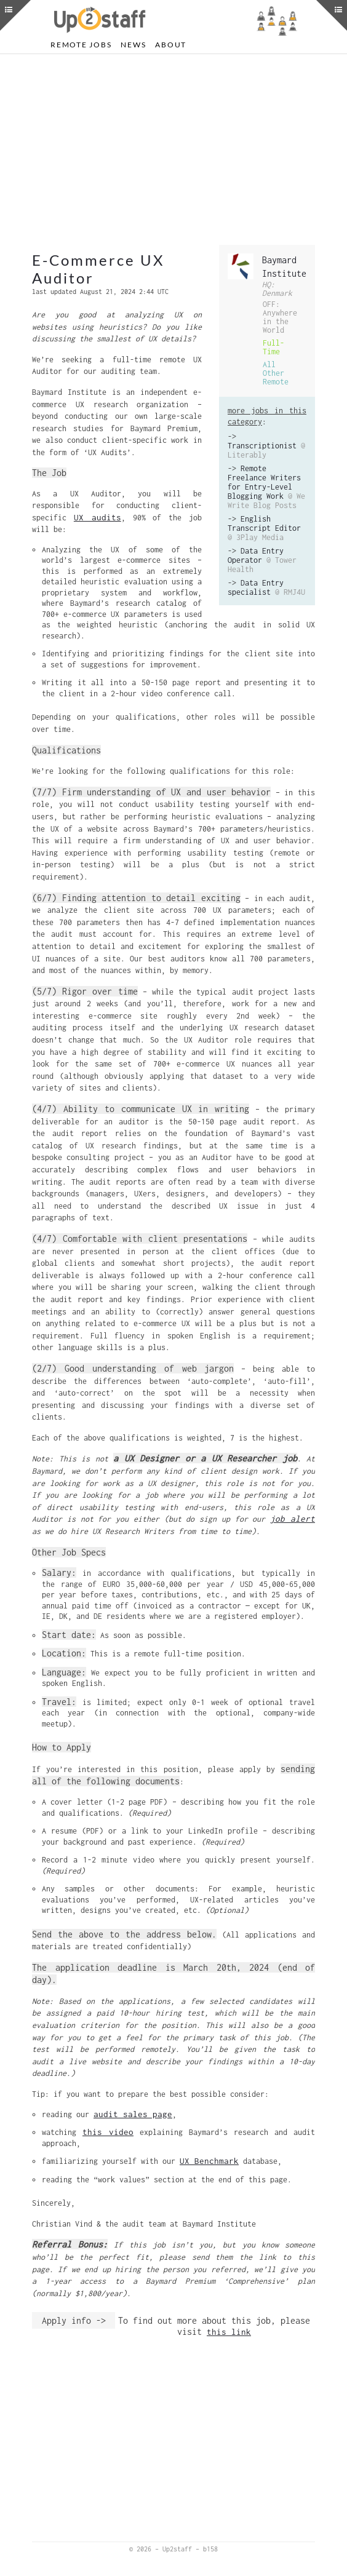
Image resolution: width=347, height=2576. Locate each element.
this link (229, 2332)
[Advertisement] (173, 149)
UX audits (97, 517)
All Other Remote (276, 373)
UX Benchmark (209, 2161)
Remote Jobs (80, 44)
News (133, 44)
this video (108, 2132)
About (170, 44)
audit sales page (133, 2114)
